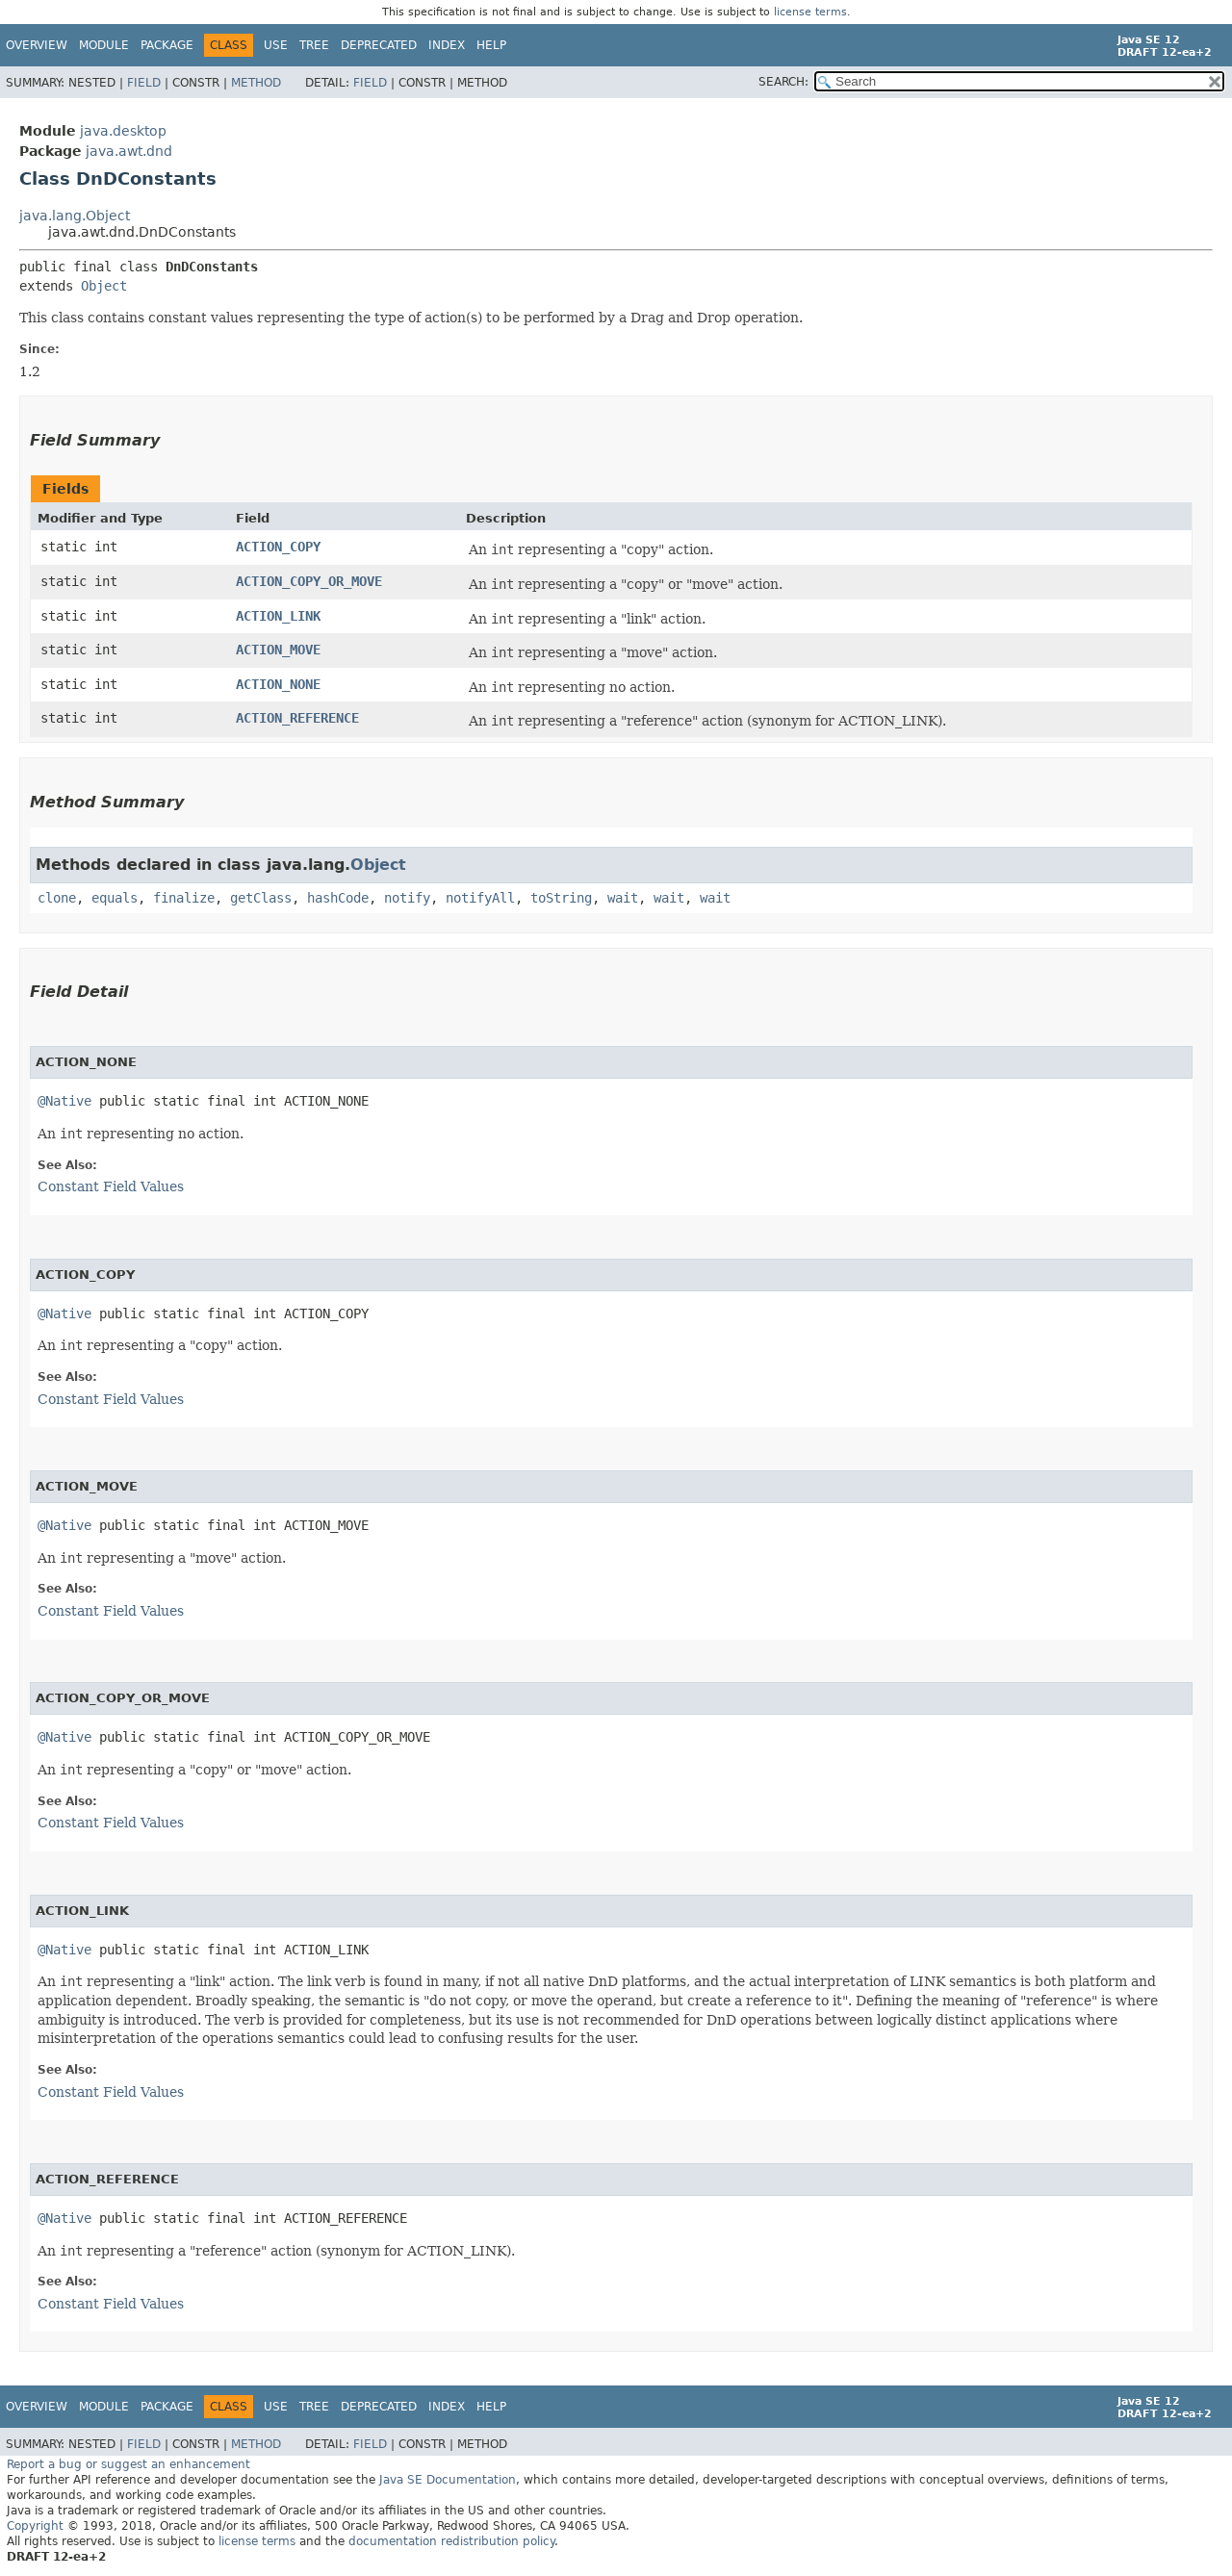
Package (167, 45)
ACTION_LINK (278, 616)
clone (57, 897)
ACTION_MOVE (278, 649)
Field (144, 82)
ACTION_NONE (278, 684)
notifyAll (480, 897)
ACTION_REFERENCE (297, 718)
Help (491, 45)
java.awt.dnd (129, 151)
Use (276, 45)
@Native (64, 1101)
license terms (810, 12)
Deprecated (379, 45)
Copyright (35, 2526)
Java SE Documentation (447, 2480)
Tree (314, 45)
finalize (184, 897)
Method (256, 82)
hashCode (338, 897)
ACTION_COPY (278, 546)
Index (446, 45)
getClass (261, 897)
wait (622, 897)
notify (407, 897)
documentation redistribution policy (451, 2541)
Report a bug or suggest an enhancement (128, 2464)
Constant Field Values (111, 1186)
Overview (36, 45)
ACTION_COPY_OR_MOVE (309, 581)
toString (561, 897)
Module (104, 45)
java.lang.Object (74, 215)
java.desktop (123, 131)
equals (114, 897)
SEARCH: (783, 82)
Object (104, 285)
